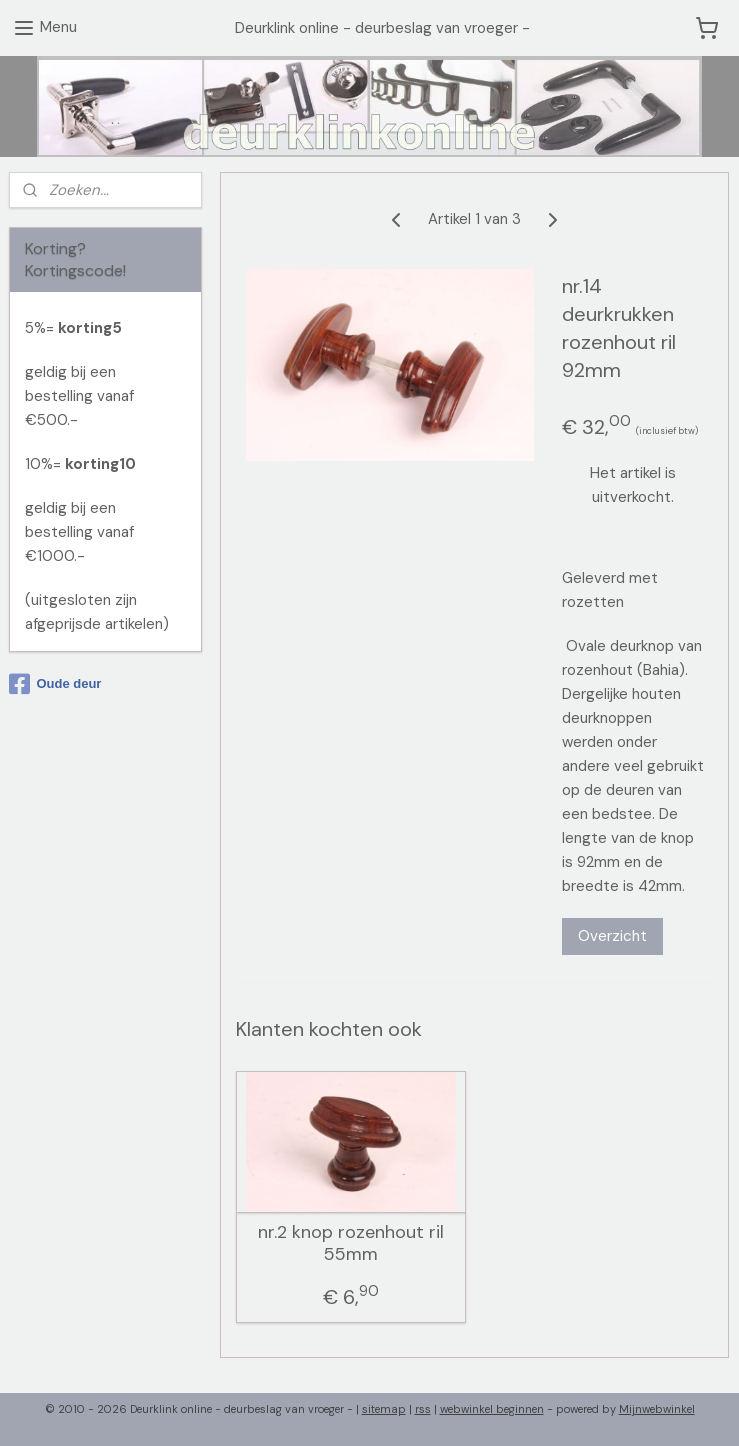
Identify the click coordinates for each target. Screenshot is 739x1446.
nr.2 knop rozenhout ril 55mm (351, 1243)
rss (423, 1409)
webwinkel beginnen (492, 1409)
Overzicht (612, 935)
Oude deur (55, 684)
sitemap (384, 1409)
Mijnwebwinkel (657, 1409)
